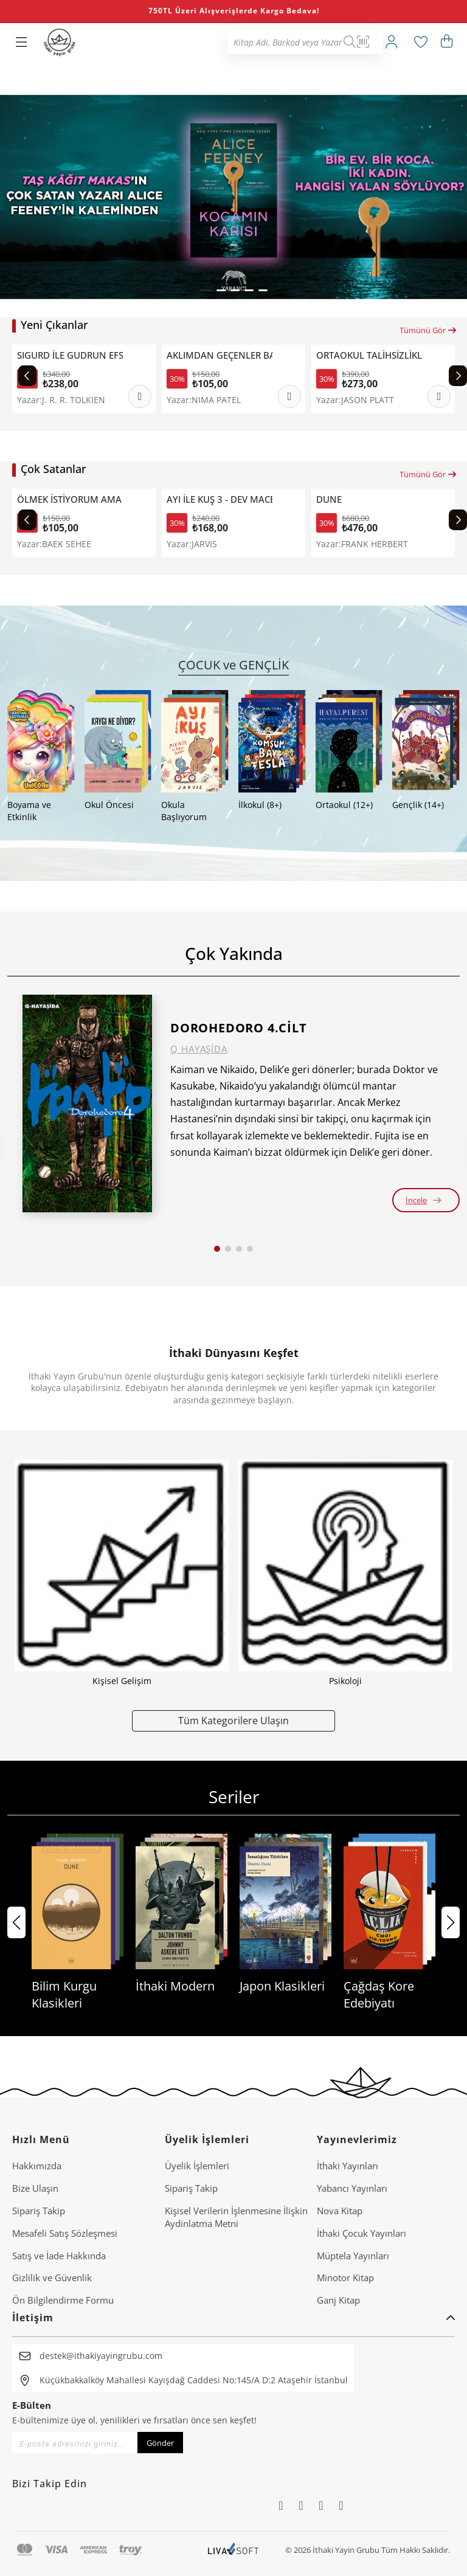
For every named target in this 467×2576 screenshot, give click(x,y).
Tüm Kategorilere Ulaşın (233, 1720)
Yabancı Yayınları (352, 2188)
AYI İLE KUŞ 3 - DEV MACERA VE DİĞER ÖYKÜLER (219, 499)
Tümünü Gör (428, 330)
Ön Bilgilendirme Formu (63, 2300)
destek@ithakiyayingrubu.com (101, 2355)
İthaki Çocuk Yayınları (361, 2233)
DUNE (329, 499)
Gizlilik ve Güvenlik (52, 2277)
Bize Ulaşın (35, 2188)
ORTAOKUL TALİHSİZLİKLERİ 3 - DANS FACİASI (369, 355)
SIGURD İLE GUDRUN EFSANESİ (70, 355)
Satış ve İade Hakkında (59, 2256)
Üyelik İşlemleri (197, 2166)
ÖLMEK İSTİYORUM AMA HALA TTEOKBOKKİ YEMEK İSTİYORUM (70, 499)
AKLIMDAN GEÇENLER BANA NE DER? (219, 355)
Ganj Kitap (338, 2300)
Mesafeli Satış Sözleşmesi (64, 2233)
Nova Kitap (339, 2211)
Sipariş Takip (38, 2211)
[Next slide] (458, 375)
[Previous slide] (27, 375)
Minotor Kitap (345, 2277)
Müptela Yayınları (353, 2256)
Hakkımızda (36, 2166)
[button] (205, 290)
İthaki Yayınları (347, 2166)
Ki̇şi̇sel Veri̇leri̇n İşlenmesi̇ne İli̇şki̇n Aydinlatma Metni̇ (236, 2217)
